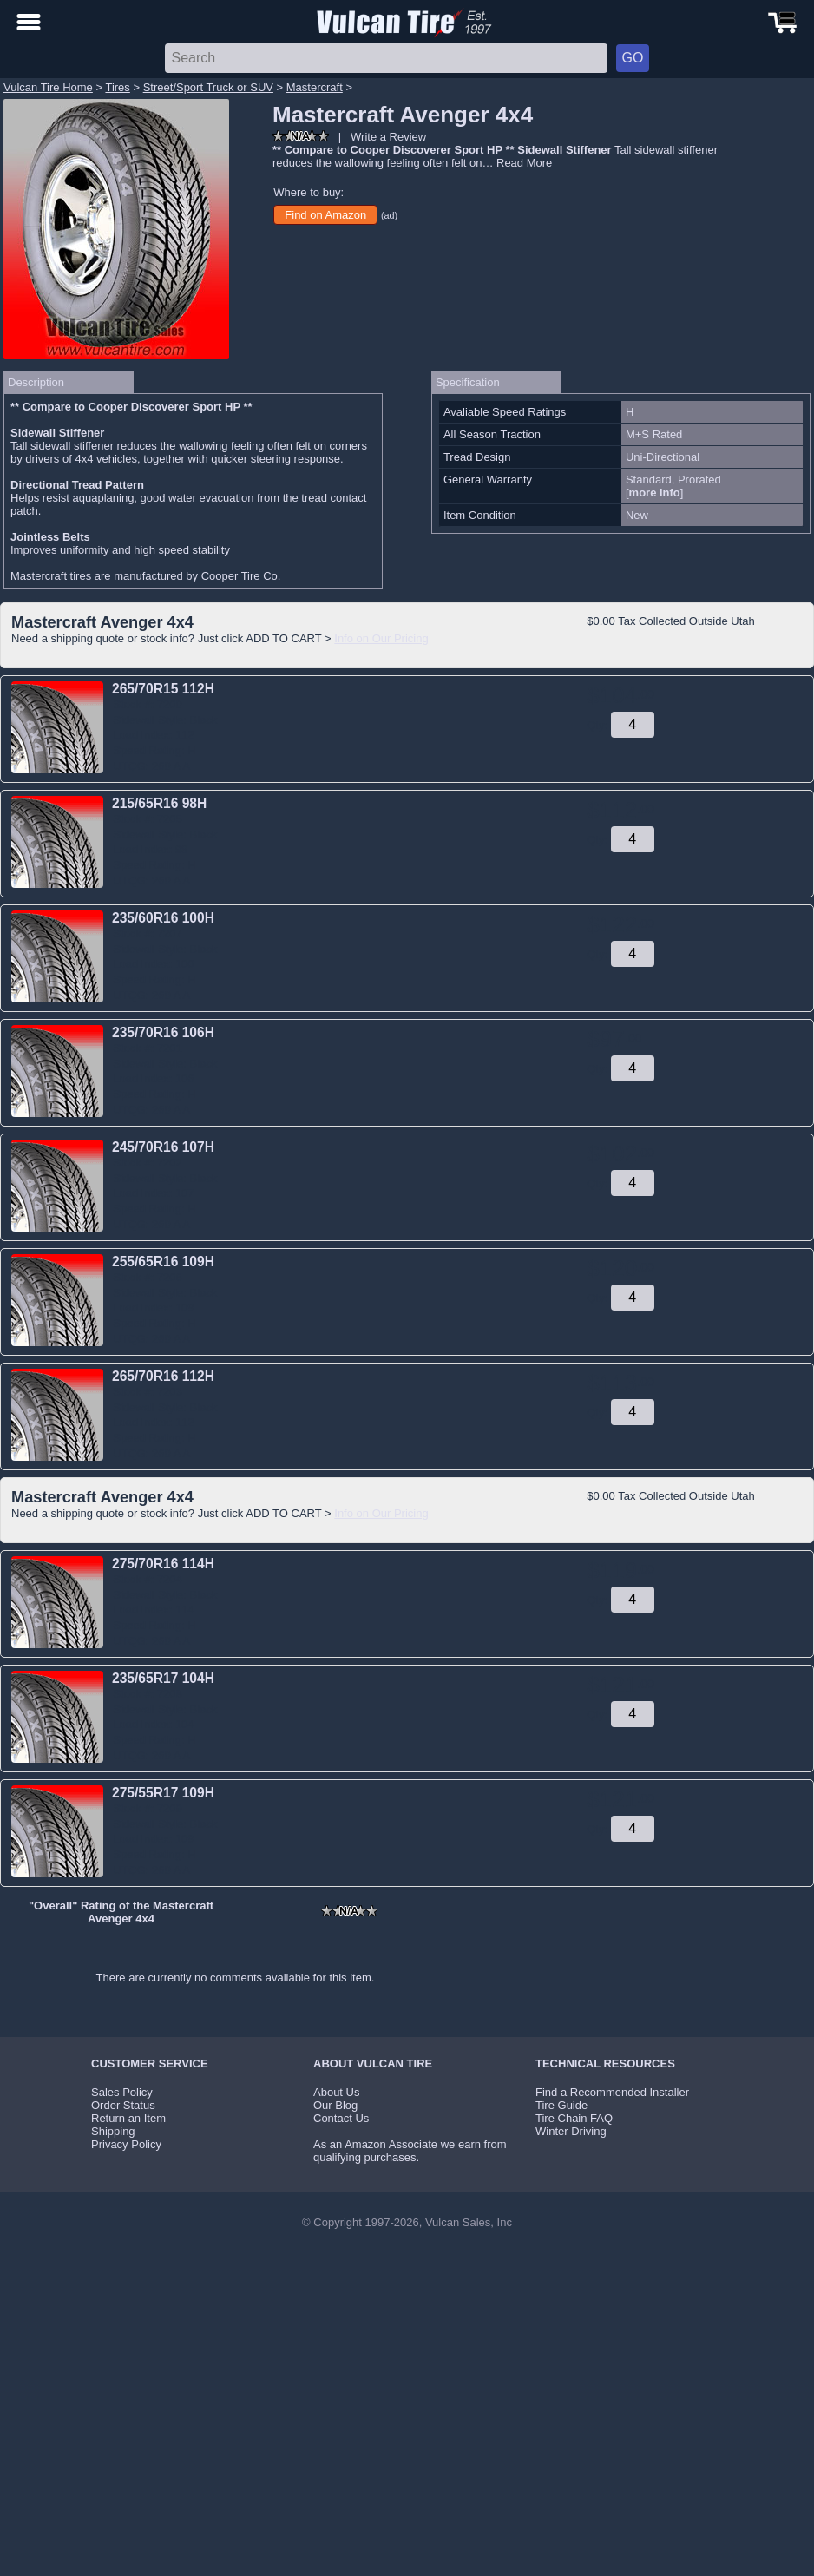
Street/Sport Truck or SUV (208, 87)
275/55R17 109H (163, 1792)
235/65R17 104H (163, 1678)
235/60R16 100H (163, 917)
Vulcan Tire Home (48, 87)
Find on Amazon (325, 214)
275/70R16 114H (163, 1563)
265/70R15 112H (163, 688)
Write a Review (388, 136)
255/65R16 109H (163, 1261)
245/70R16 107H (163, 1147)
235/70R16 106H (163, 1032)
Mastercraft (314, 87)
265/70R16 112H (163, 1376)
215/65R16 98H (159, 803)
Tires (117, 87)
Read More (524, 162)
